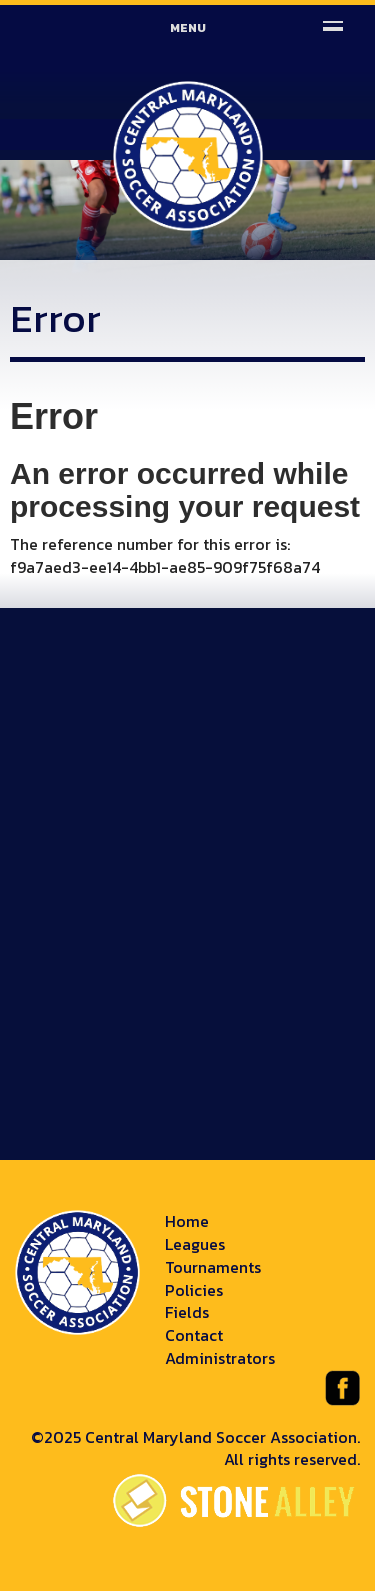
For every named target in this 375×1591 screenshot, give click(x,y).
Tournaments (213, 1267)
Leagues (195, 1244)
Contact (194, 1335)
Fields (187, 1312)
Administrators (220, 1358)
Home (187, 1221)
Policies (194, 1290)
